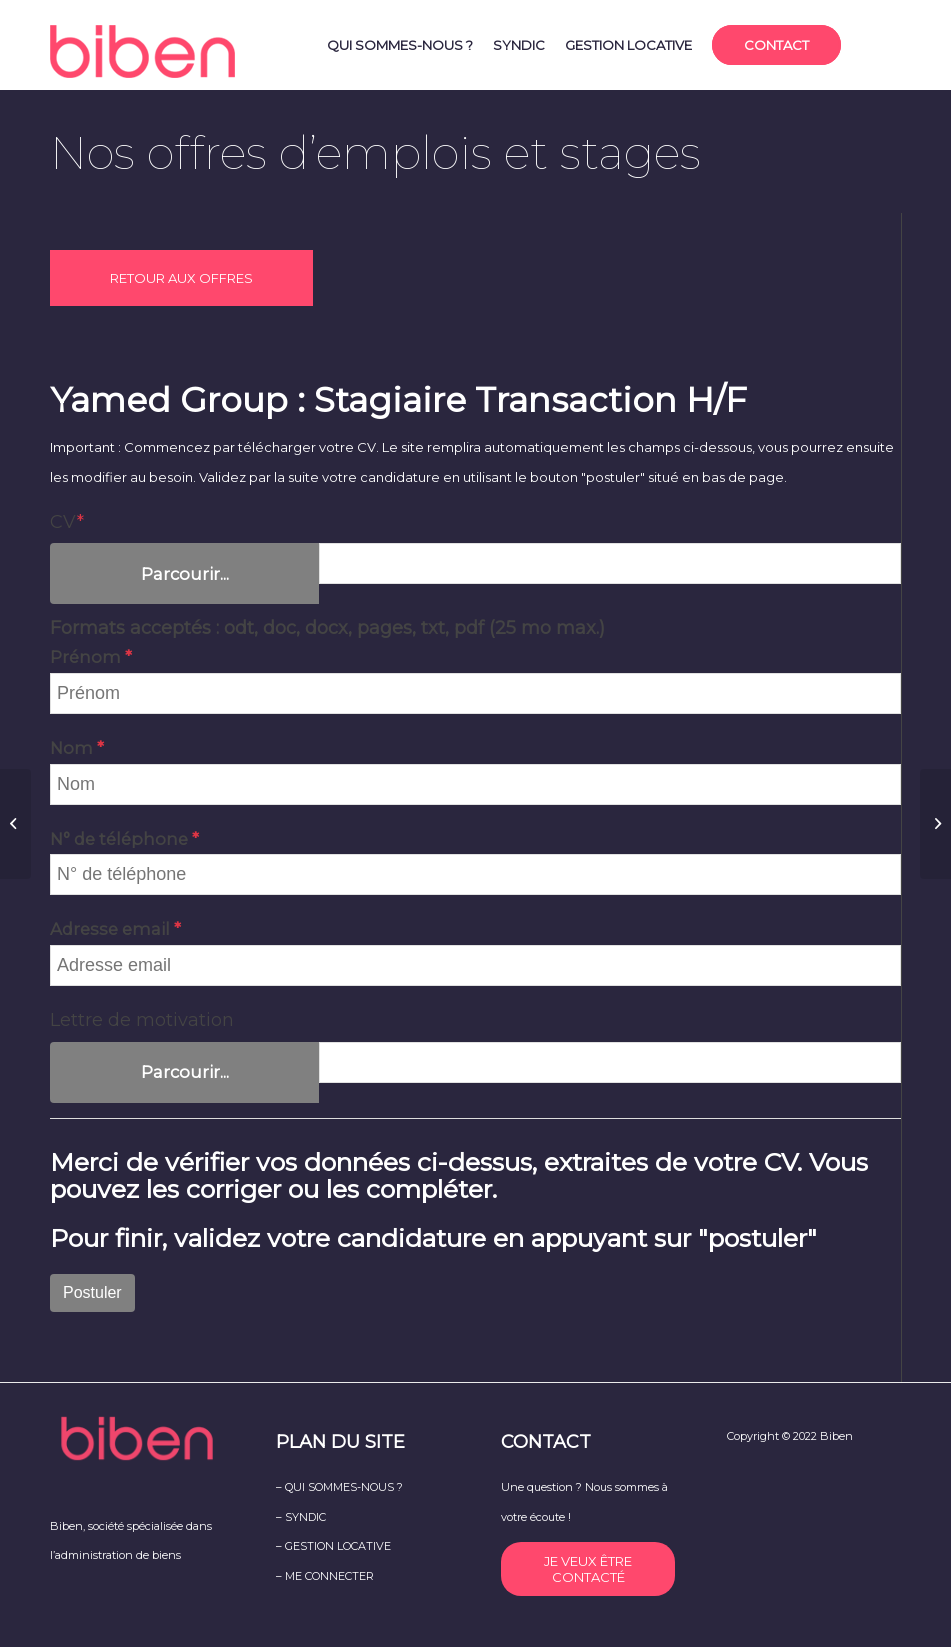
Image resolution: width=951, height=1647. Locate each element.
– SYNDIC (301, 1517)
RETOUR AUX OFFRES (181, 278)
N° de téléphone (121, 839)
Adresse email (112, 929)
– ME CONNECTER (325, 1576)
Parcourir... (185, 574)
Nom (73, 748)
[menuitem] (400, 45)
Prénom (87, 657)
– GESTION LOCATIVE (333, 1546)
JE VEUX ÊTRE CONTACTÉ (588, 1569)
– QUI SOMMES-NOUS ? (339, 1487)
